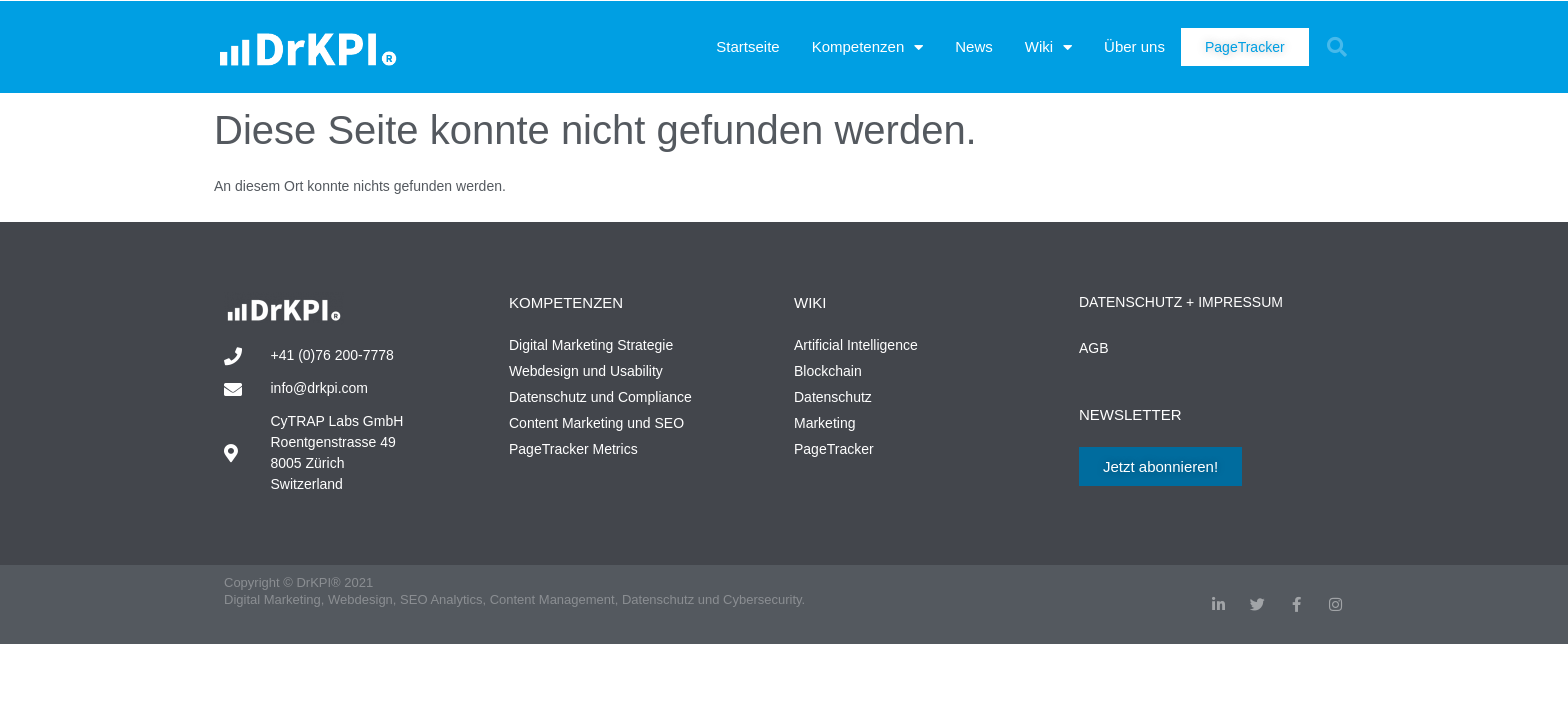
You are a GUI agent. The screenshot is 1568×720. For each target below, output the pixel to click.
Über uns (1134, 46)
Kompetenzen (868, 47)
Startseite (747, 46)
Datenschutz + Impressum (1181, 302)
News (974, 46)
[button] (1337, 47)
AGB (1094, 348)
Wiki (1048, 47)
